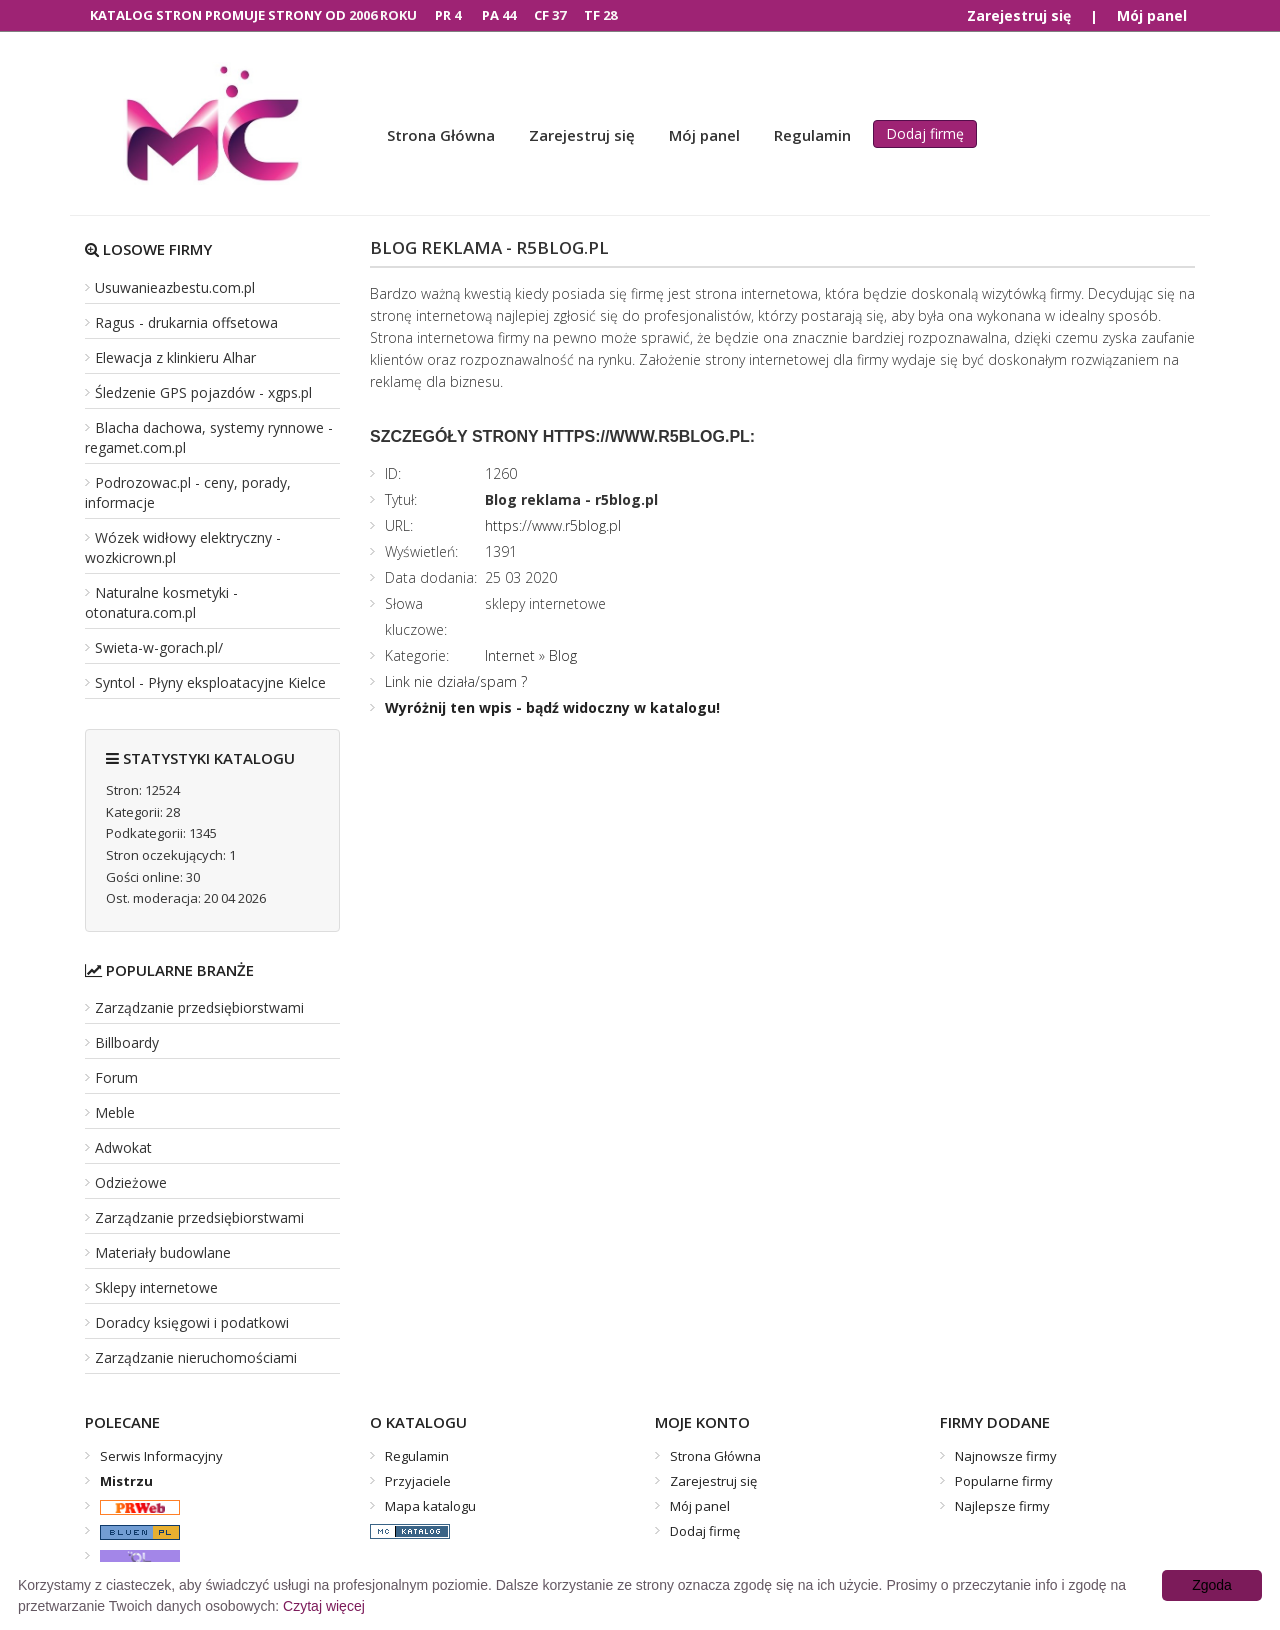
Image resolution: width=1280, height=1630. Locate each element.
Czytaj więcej (324, 1606)
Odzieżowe (131, 1182)
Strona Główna (441, 135)
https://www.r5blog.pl (553, 525)
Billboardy (127, 1042)
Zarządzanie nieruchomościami (196, 1357)
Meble (115, 1112)
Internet (510, 655)
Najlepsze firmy (1002, 1506)
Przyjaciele (418, 1481)
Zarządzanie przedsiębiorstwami (199, 1007)
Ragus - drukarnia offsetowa (186, 322)
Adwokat (123, 1147)
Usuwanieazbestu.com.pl (175, 287)
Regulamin (812, 135)
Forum (116, 1077)
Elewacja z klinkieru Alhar (175, 357)
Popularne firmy (1004, 1481)
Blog (563, 655)
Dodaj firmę (925, 133)
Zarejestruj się (1019, 15)
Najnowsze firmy (1006, 1456)
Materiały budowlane (163, 1252)
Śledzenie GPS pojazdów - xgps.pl (203, 392)
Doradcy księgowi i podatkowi (192, 1322)
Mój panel (1152, 15)
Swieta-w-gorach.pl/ (159, 647)
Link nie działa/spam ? (456, 681)
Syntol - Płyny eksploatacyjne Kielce (210, 682)
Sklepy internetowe (156, 1287)
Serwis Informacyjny (161, 1456)
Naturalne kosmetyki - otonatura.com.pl (161, 602)
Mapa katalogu (430, 1506)
